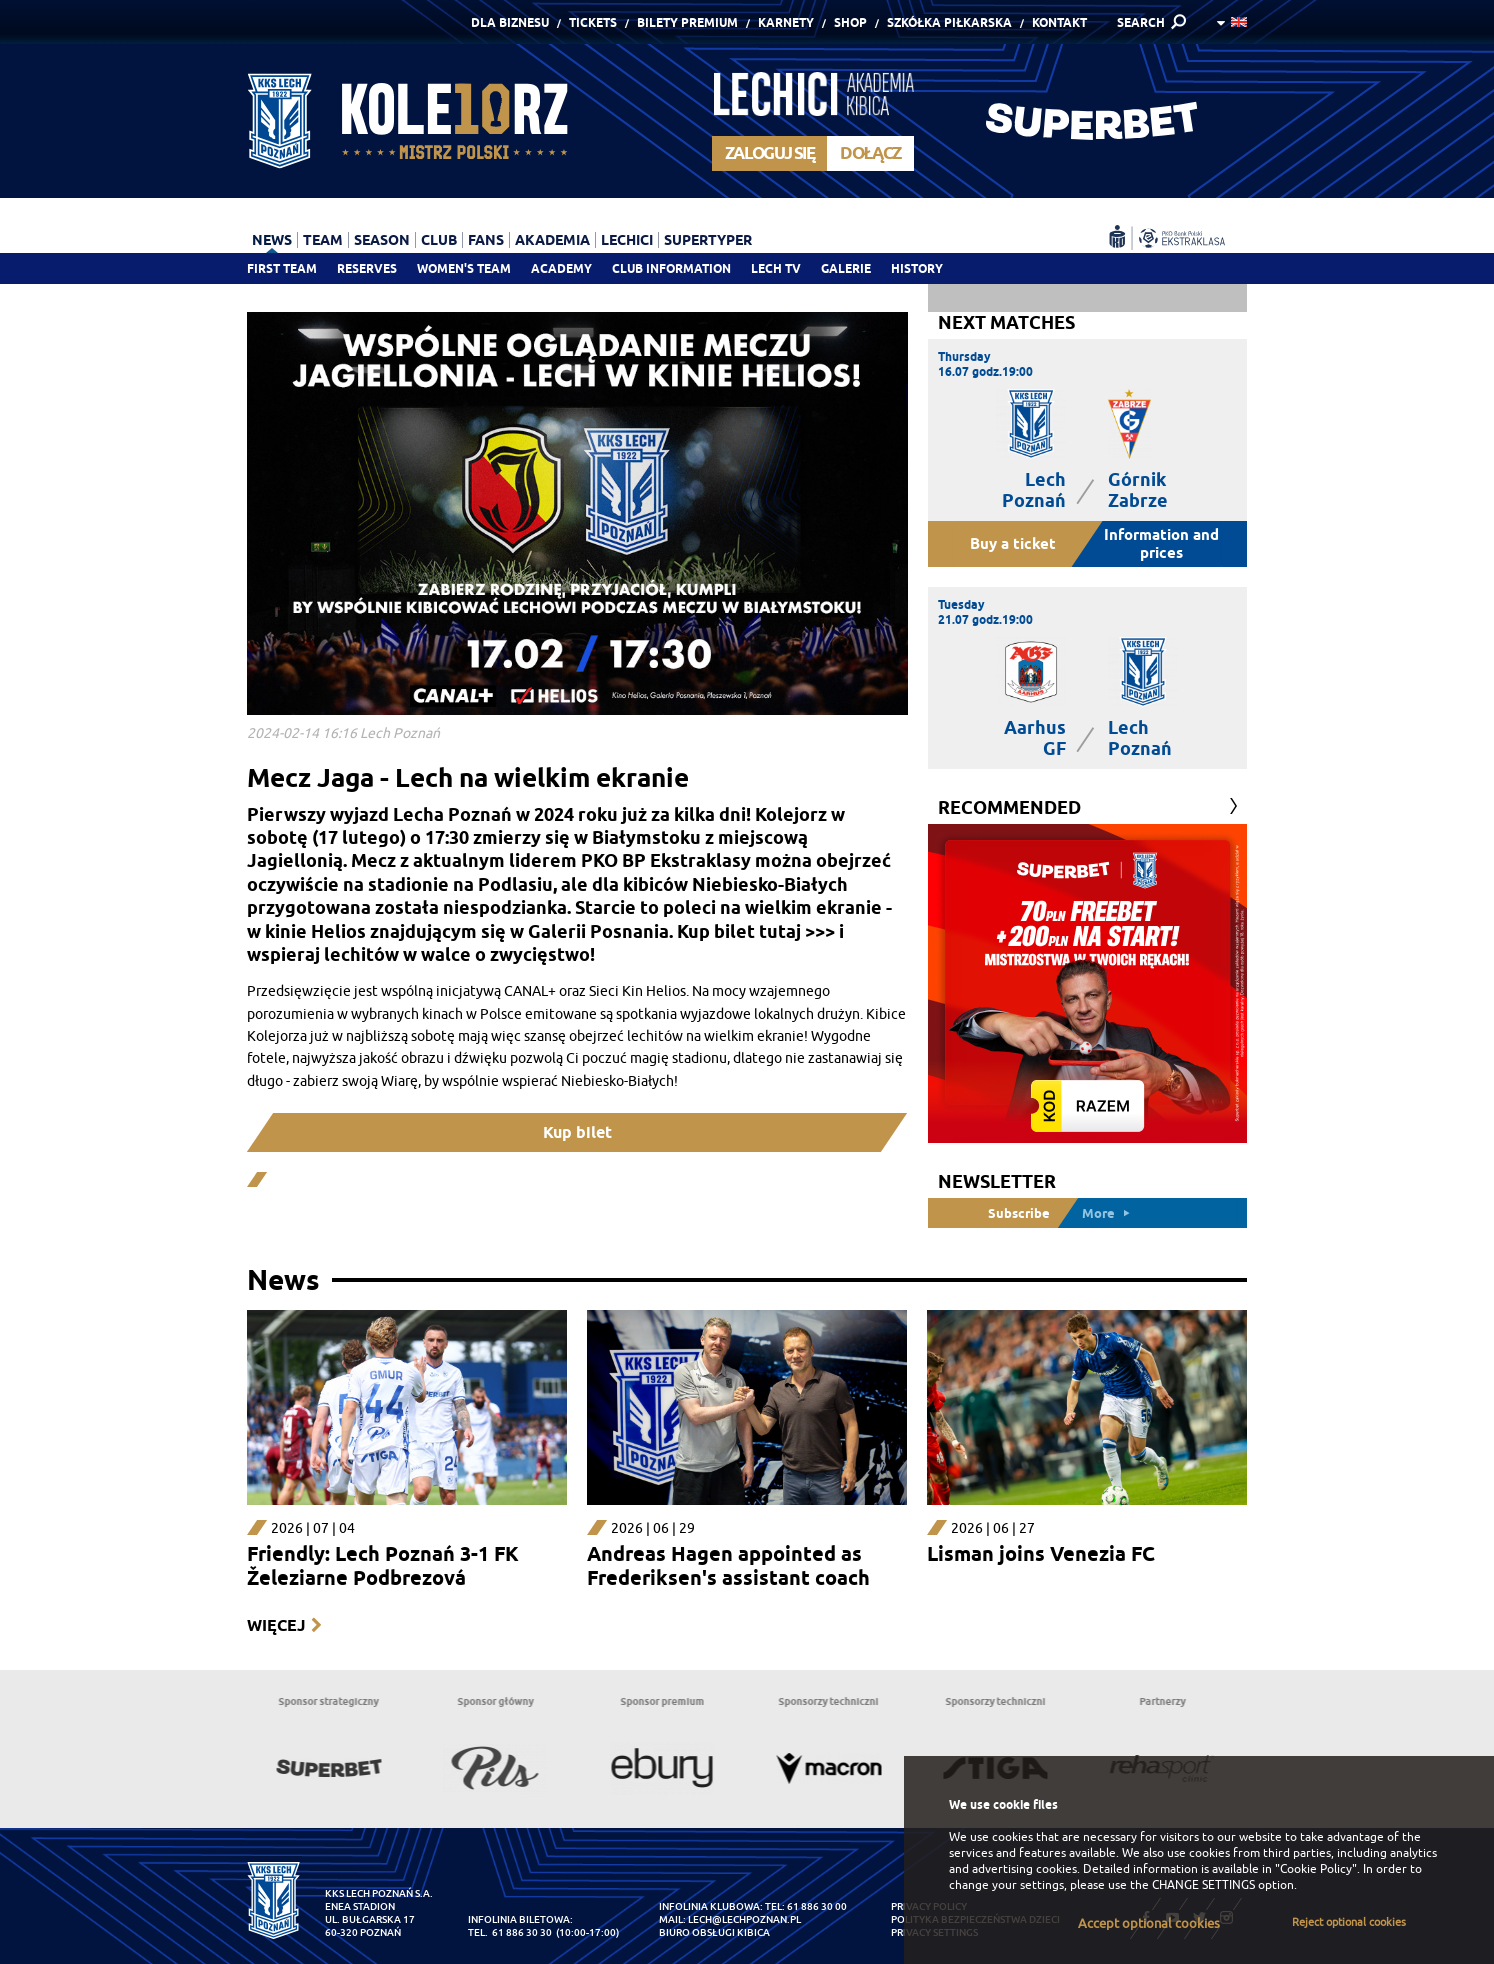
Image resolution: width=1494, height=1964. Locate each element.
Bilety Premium (687, 22)
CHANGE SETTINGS (1203, 1885)
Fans (486, 240)
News (272, 240)
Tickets (593, 22)
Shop (850, 22)
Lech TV (776, 268)
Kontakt (1059, 22)
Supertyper (708, 240)
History (917, 268)
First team (282, 268)
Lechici (627, 240)
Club (439, 240)
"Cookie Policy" (1316, 1869)
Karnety (786, 22)
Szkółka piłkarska (949, 22)
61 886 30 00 (817, 1906)
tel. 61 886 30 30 (510, 1932)
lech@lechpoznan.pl (744, 1919)
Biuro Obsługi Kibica (714, 1932)
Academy (561, 268)
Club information (671, 268)
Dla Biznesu (510, 22)
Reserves (367, 268)
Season (382, 240)
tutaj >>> (797, 931)
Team (323, 240)
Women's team (464, 268)
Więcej (276, 1625)
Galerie (846, 268)
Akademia (552, 240)
